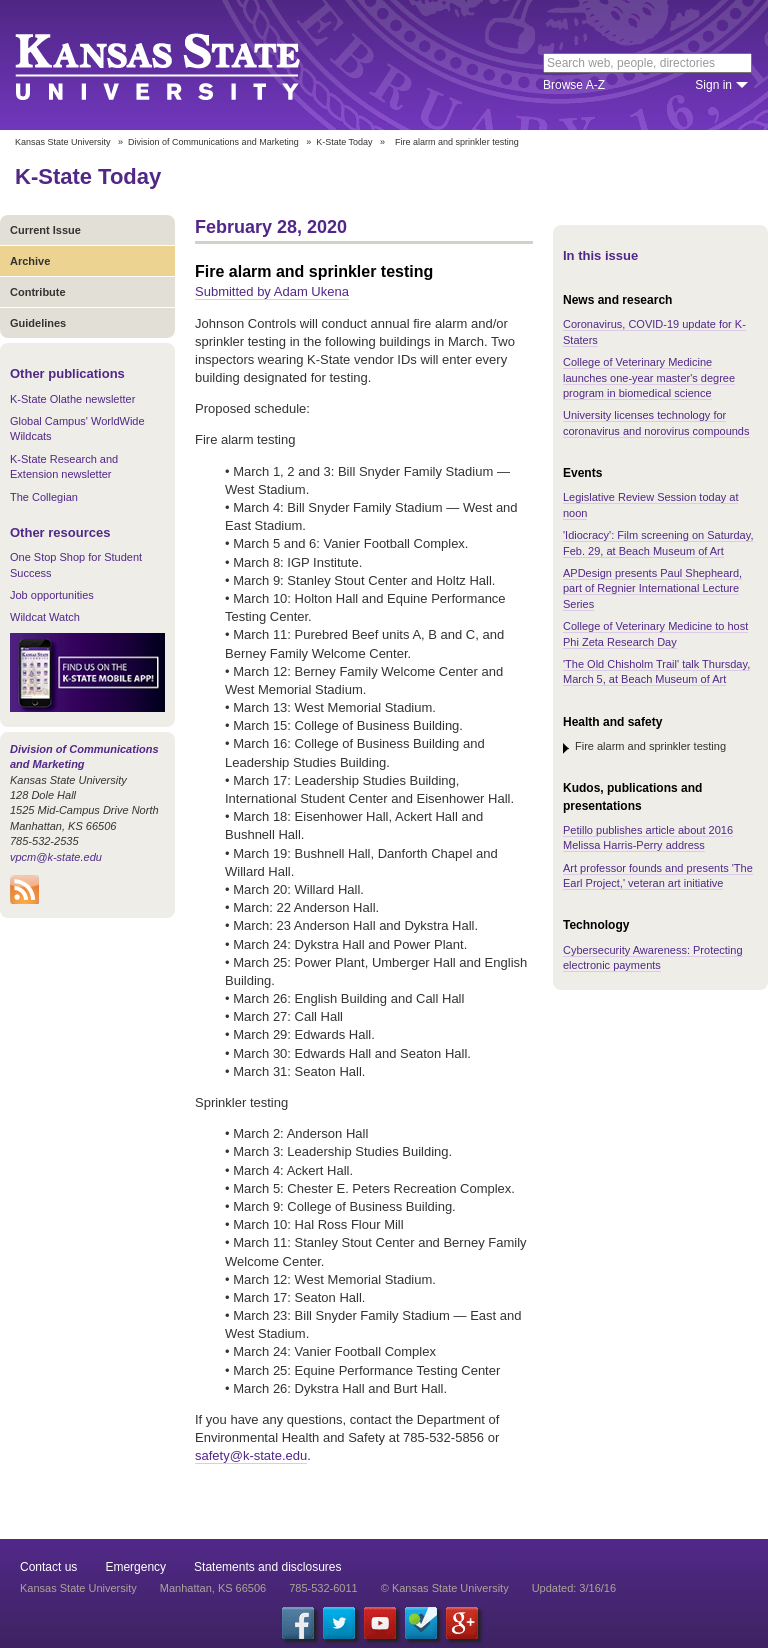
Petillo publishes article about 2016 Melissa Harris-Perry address (648, 837)
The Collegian (44, 497)
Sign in (713, 85)
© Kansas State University (445, 1588)
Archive (30, 261)
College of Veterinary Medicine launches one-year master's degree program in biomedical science (649, 377)
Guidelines (38, 323)
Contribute (38, 292)
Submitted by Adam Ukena (272, 291)
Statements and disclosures (267, 1567)
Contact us (48, 1567)
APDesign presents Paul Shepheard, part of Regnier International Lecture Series (652, 588)
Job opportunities (52, 595)
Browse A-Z (574, 85)
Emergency (135, 1567)
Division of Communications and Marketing (213, 142)
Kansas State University (182, 65)
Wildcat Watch (45, 617)
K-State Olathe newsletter (72, 399)
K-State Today (344, 142)
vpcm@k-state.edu (56, 857)
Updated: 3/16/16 (574, 1588)
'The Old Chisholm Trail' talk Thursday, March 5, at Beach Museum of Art (656, 671)
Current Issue (45, 230)
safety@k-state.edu (251, 1455)
